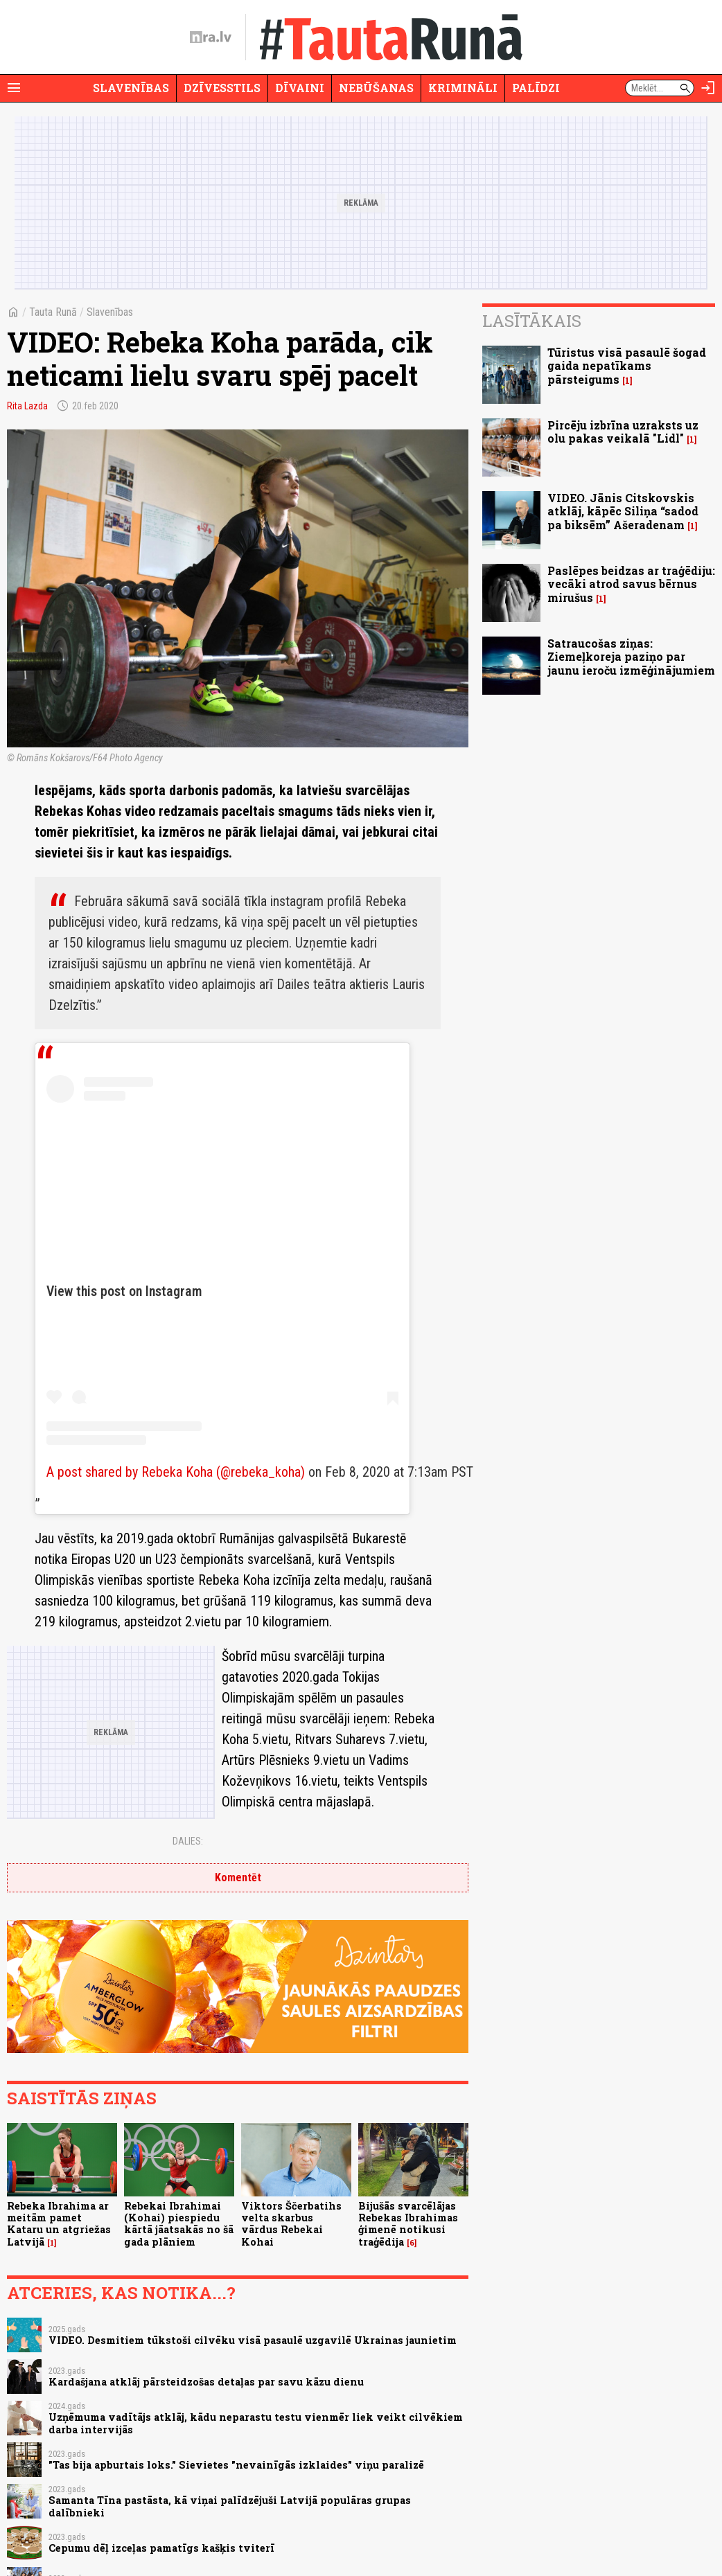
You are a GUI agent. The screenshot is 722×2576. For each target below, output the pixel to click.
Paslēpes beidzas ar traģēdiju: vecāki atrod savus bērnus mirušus (631, 583)
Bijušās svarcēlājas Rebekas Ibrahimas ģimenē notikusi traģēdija (408, 2223)
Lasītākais (531, 321)
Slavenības (131, 87)
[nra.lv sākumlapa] (210, 37)
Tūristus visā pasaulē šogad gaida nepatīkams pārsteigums (626, 365)
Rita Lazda (27, 405)
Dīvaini (299, 87)
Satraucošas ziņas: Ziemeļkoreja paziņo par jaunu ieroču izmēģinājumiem (631, 656)
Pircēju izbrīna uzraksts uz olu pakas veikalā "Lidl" (622, 431)
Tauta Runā (53, 312)
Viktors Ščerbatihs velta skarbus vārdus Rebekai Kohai (291, 2223)
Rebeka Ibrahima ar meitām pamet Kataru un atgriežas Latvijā (59, 2223)
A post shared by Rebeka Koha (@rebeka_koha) (175, 1472)
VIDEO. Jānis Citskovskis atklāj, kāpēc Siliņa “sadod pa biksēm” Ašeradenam (622, 510)
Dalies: (188, 1841)
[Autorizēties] (708, 88)
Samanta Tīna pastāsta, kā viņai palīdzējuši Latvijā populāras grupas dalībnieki (230, 2506)
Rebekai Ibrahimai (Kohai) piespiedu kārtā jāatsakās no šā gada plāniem (179, 2223)
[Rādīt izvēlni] (14, 88)
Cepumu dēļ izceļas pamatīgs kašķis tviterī (161, 2548)
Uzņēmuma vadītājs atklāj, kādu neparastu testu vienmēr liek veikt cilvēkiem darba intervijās (256, 2422)
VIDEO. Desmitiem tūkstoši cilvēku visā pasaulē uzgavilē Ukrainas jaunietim (253, 2340)
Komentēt (238, 1877)
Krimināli (463, 87)
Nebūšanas (376, 87)
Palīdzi (536, 87)
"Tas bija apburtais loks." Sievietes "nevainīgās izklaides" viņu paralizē (236, 2464)
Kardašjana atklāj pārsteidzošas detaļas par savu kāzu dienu (206, 2381)
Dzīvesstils (222, 87)
